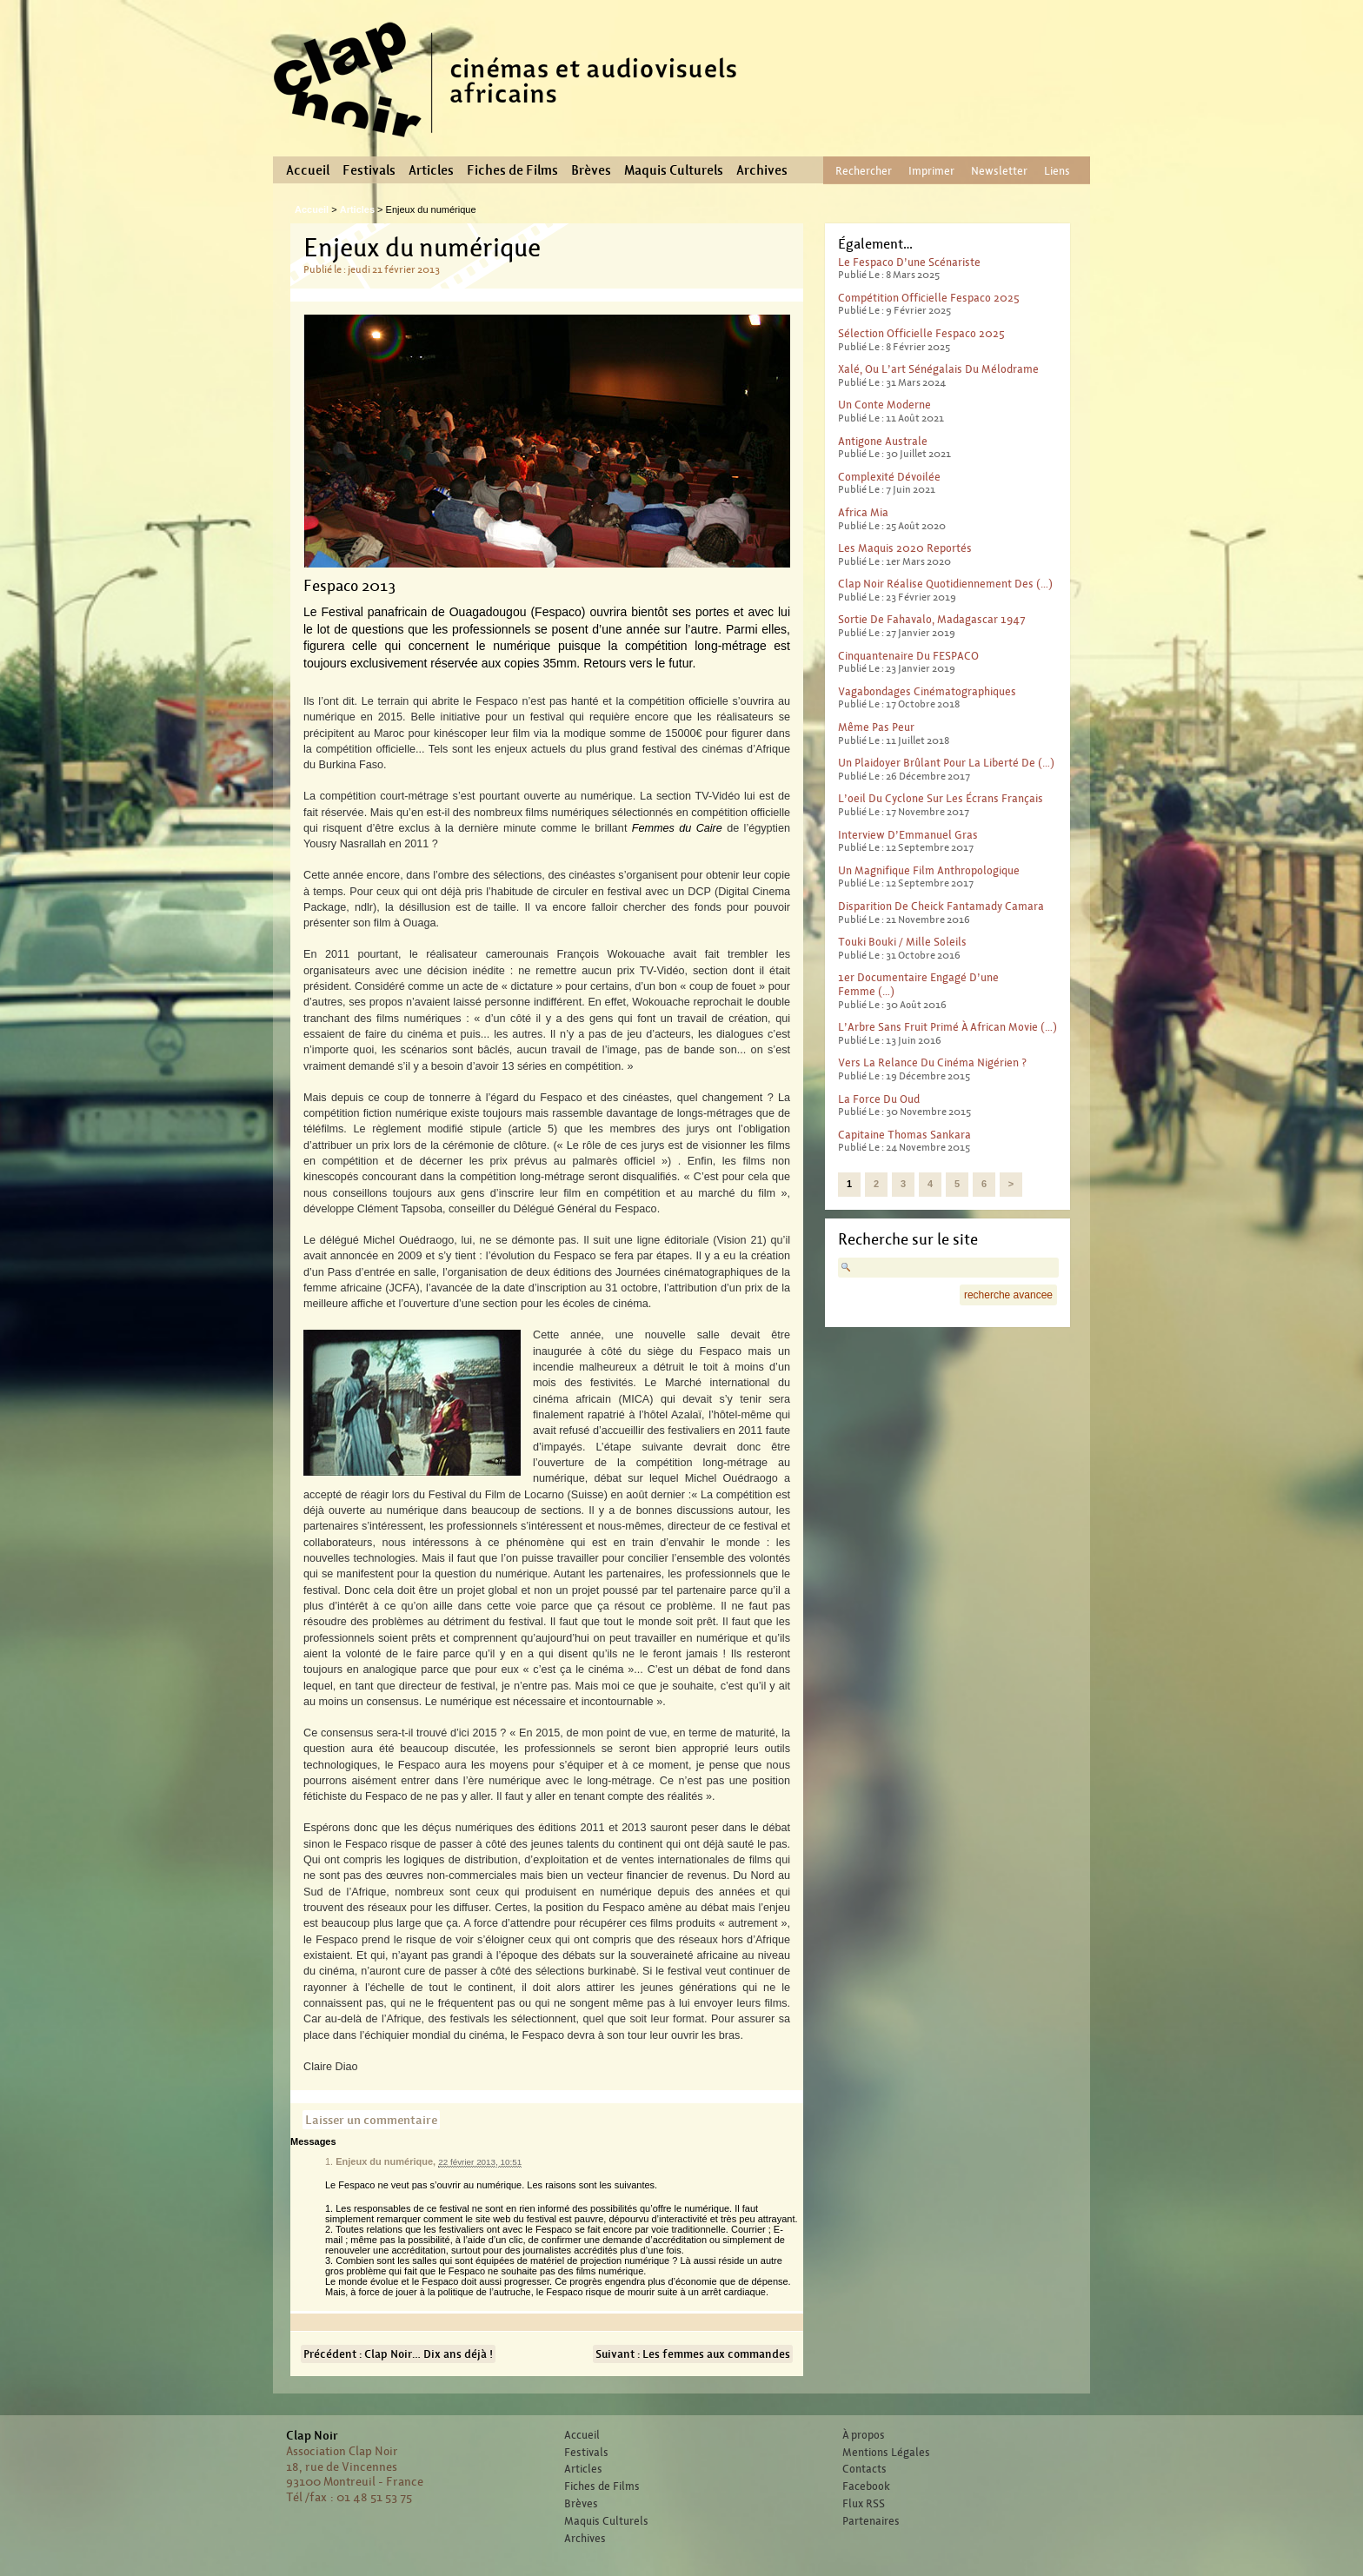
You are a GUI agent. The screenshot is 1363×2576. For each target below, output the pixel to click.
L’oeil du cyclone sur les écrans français (940, 798)
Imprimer (931, 170)
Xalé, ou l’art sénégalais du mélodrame (938, 368)
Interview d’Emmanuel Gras (908, 834)
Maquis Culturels (673, 170)
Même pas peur (876, 727)
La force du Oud (879, 1098)
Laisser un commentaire (371, 2120)
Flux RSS (863, 2504)
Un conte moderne (884, 404)
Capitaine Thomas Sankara (904, 1134)
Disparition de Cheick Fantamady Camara (941, 906)
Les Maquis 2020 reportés (905, 547)
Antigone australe (883, 441)
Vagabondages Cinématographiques (927, 691)
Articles (431, 170)
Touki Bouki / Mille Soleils (902, 941)
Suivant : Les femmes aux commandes (692, 2354)
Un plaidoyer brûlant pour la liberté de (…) (946, 762)
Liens (1057, 170)
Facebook (866, 2486)
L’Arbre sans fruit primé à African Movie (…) (947, 1026)
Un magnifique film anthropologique (929, 870)
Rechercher (863, 170)
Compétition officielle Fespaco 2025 (929, 297)
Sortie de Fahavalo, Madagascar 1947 (932, 619)
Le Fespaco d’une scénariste (909, 262)
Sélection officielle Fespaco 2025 (921, 333)
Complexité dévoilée (889, 476)
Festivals (369, 170)
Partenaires (871, 2521)
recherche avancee (1008, 1295)
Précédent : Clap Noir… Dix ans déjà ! (398, 2354)
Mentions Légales (886, 2453)
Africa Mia (863, 512)
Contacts (864, 2469)
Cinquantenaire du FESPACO (908, 655)
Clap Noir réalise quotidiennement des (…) (945, 583)
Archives (762, 170)
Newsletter (999, 170)
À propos (863, 2435)
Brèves (591, 170)
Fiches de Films (512, 170)
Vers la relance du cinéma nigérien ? (932, 1062)
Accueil (307, 170)
